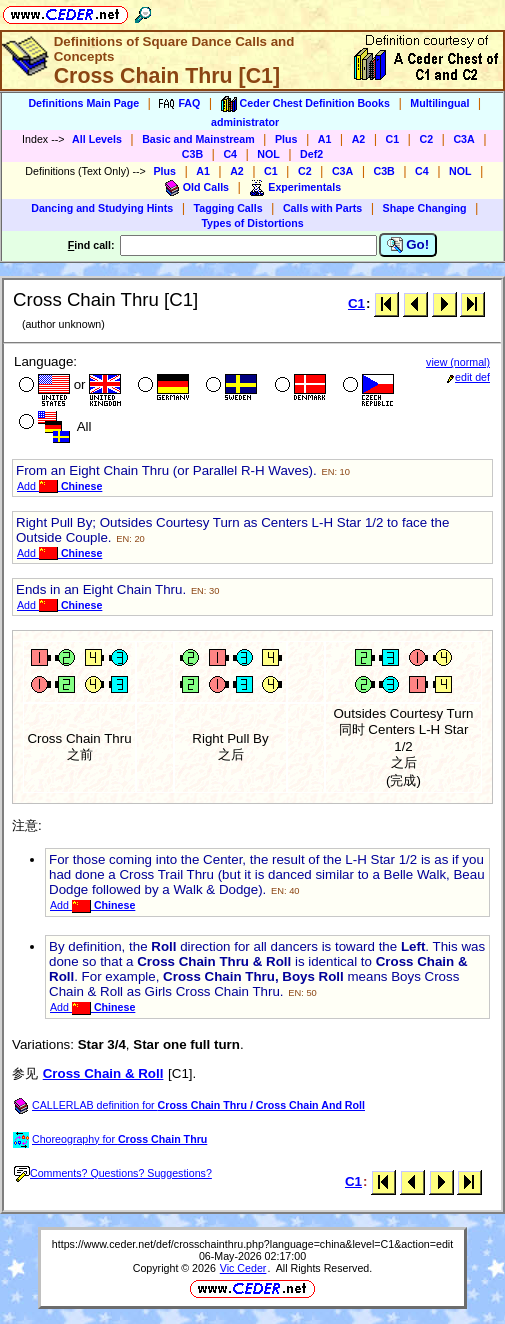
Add (59, 486)
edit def (468, 377)
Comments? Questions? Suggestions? (113, 1173)
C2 (426, 139)
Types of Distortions (252, 223)
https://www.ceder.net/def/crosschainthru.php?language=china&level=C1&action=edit (252, 1244)
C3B (192, 154)
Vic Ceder (243, 1268)
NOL (268, 154)
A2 (359, 139)
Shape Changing (425, 208)
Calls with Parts (322, 208)
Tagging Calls (228, 208)
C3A (463, 139)
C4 (230, 154)
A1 (325, 139)
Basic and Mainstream (198, 139)
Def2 (311, 154)
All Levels (97, 139)
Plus (286, 139)
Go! (408, 245)
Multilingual (439, 103)
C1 (393, 139)
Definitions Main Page (83, 103)
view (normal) (458, 362)
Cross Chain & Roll (103, 1073)
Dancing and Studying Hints (102, 208)
